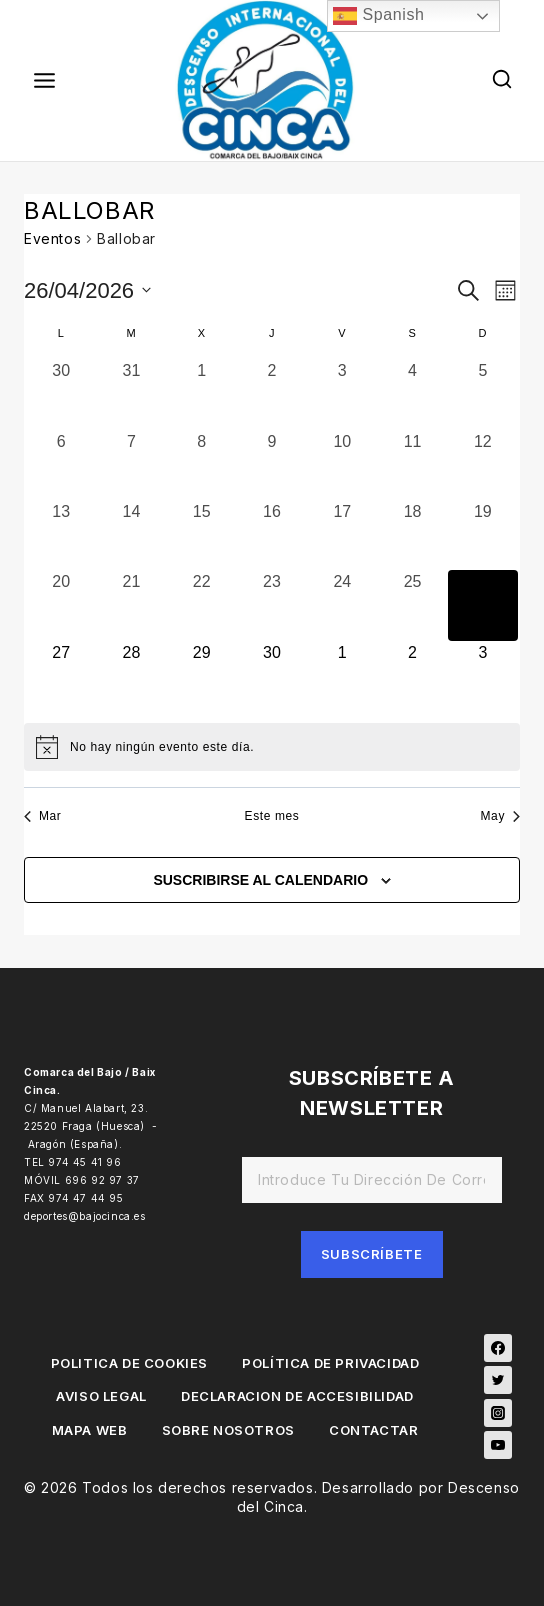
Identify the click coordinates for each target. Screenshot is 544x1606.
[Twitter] (498, 1380)
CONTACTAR (373, 1430)
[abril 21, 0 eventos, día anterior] (131, 605)
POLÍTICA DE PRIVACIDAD (330, 1363)
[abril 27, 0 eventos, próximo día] (61, 676)
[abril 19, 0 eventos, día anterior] (483, 535)
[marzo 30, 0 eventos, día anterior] (61, 394)
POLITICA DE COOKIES (129, 1363)
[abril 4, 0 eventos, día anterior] (412, 394)
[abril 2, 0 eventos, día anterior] (272, 394)
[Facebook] (498, 1348)
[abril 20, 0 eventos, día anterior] (61, 605)
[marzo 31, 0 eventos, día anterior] (131, 394)
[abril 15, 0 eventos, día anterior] (202, 535)
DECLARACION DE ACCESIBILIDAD (297, 1396)
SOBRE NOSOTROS (228, 1430)
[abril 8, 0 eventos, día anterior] (202, 465)
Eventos (52, 238)
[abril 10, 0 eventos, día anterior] (342, 465)
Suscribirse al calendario (260, 880)
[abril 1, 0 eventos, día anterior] (202, 394)
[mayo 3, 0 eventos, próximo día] (483, 676)
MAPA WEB (90, 1430)
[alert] (272, 747)
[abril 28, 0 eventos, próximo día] (131, 676)
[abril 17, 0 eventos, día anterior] (342, 535)
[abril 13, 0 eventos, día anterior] (61, 535)
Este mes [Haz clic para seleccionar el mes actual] (272, 816)
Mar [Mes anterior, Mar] (42, 816)
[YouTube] (498, 1445)
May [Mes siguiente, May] (500, 816)
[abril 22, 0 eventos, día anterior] (202, 605)
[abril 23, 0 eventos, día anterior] (272, 605)
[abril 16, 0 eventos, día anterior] (272, 535)
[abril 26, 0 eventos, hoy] (483, 605)
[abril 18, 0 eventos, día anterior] (412, 535)
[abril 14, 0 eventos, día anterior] (131, 535)
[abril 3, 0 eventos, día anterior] (342, 394)
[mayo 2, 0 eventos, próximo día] (412, 676)
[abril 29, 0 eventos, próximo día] (202, 676)
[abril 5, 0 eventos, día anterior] (483, 394)
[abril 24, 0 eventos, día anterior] (342, 605)
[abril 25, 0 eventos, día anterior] (412, 605)
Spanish (378, 16)
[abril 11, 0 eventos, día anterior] (412, 465)
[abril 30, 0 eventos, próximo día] (272, 676)
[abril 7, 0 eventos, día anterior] (131, 465)
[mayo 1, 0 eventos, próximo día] (342, 676)
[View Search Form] (502, 80)
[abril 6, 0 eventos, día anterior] (61, 465)
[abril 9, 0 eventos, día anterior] (272, 465)
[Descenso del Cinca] (272, 80)
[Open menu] (45, 80)
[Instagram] (498, 1413)
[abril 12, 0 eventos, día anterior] (483, 465)
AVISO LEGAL (101, 1396)
